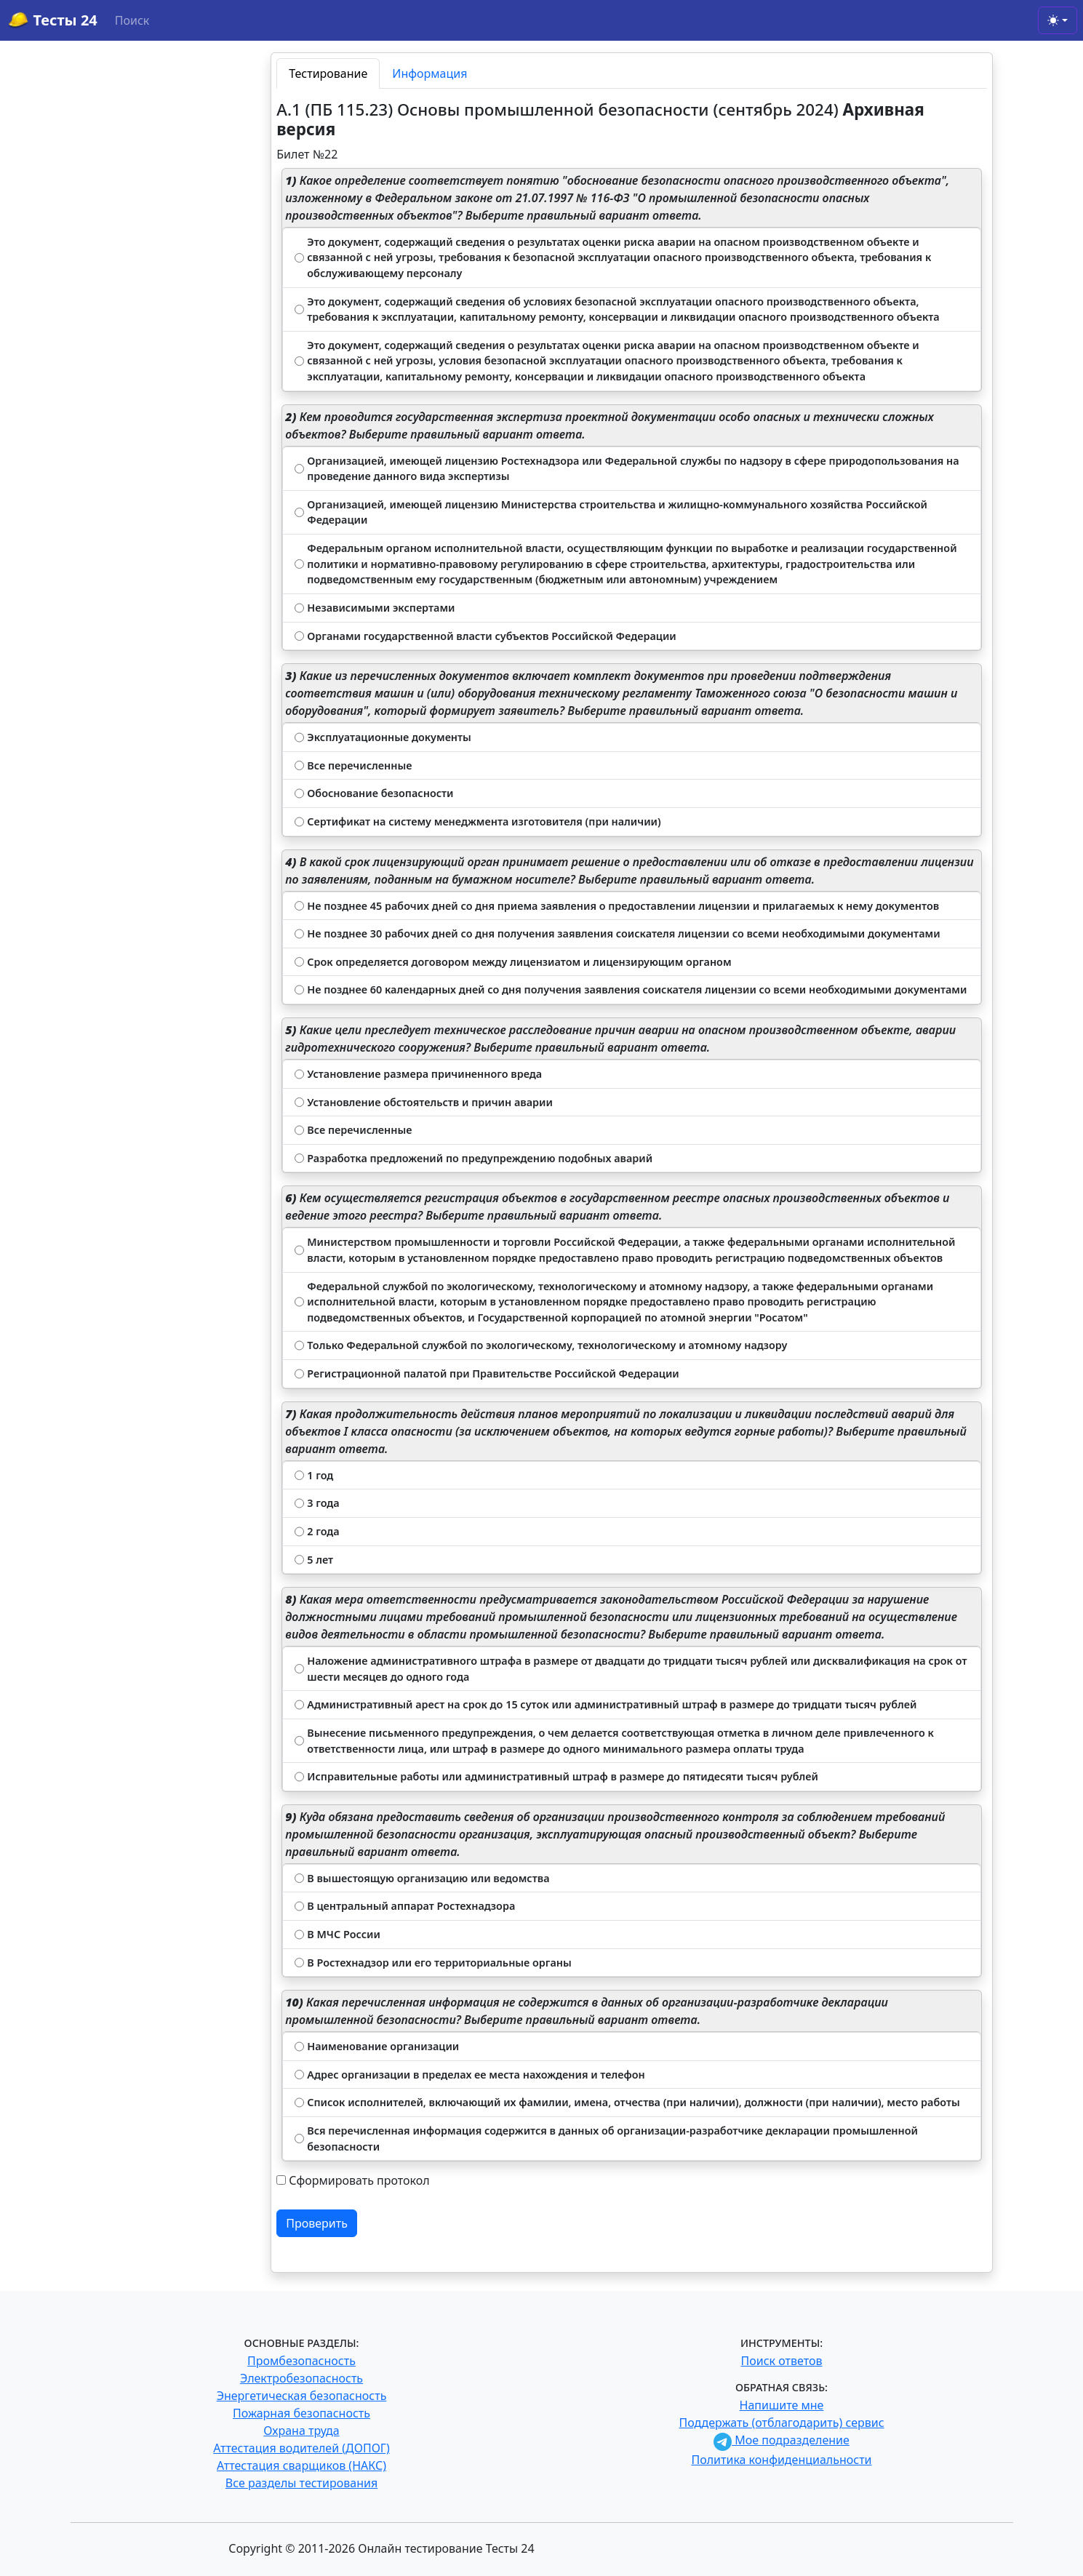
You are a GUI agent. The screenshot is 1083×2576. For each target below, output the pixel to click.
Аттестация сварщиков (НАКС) (301, 2465)
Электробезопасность (301, 2378)
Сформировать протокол (359, 2180)
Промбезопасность (301, 2361)
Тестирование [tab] (328, 73)
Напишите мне (782, 2405)
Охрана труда (301, 2431)
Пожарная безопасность (301, 2413)
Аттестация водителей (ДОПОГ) (301, 2448)
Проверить (317, 2223)
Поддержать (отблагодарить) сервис (781, 2423)
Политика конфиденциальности (781, 2460)
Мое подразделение (782, 2440)
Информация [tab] (429, 73)
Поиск (132, 20)
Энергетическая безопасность (302, 2396)
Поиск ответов (782, 2361)
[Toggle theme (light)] (1057, 20)
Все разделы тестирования (301, 2483)
